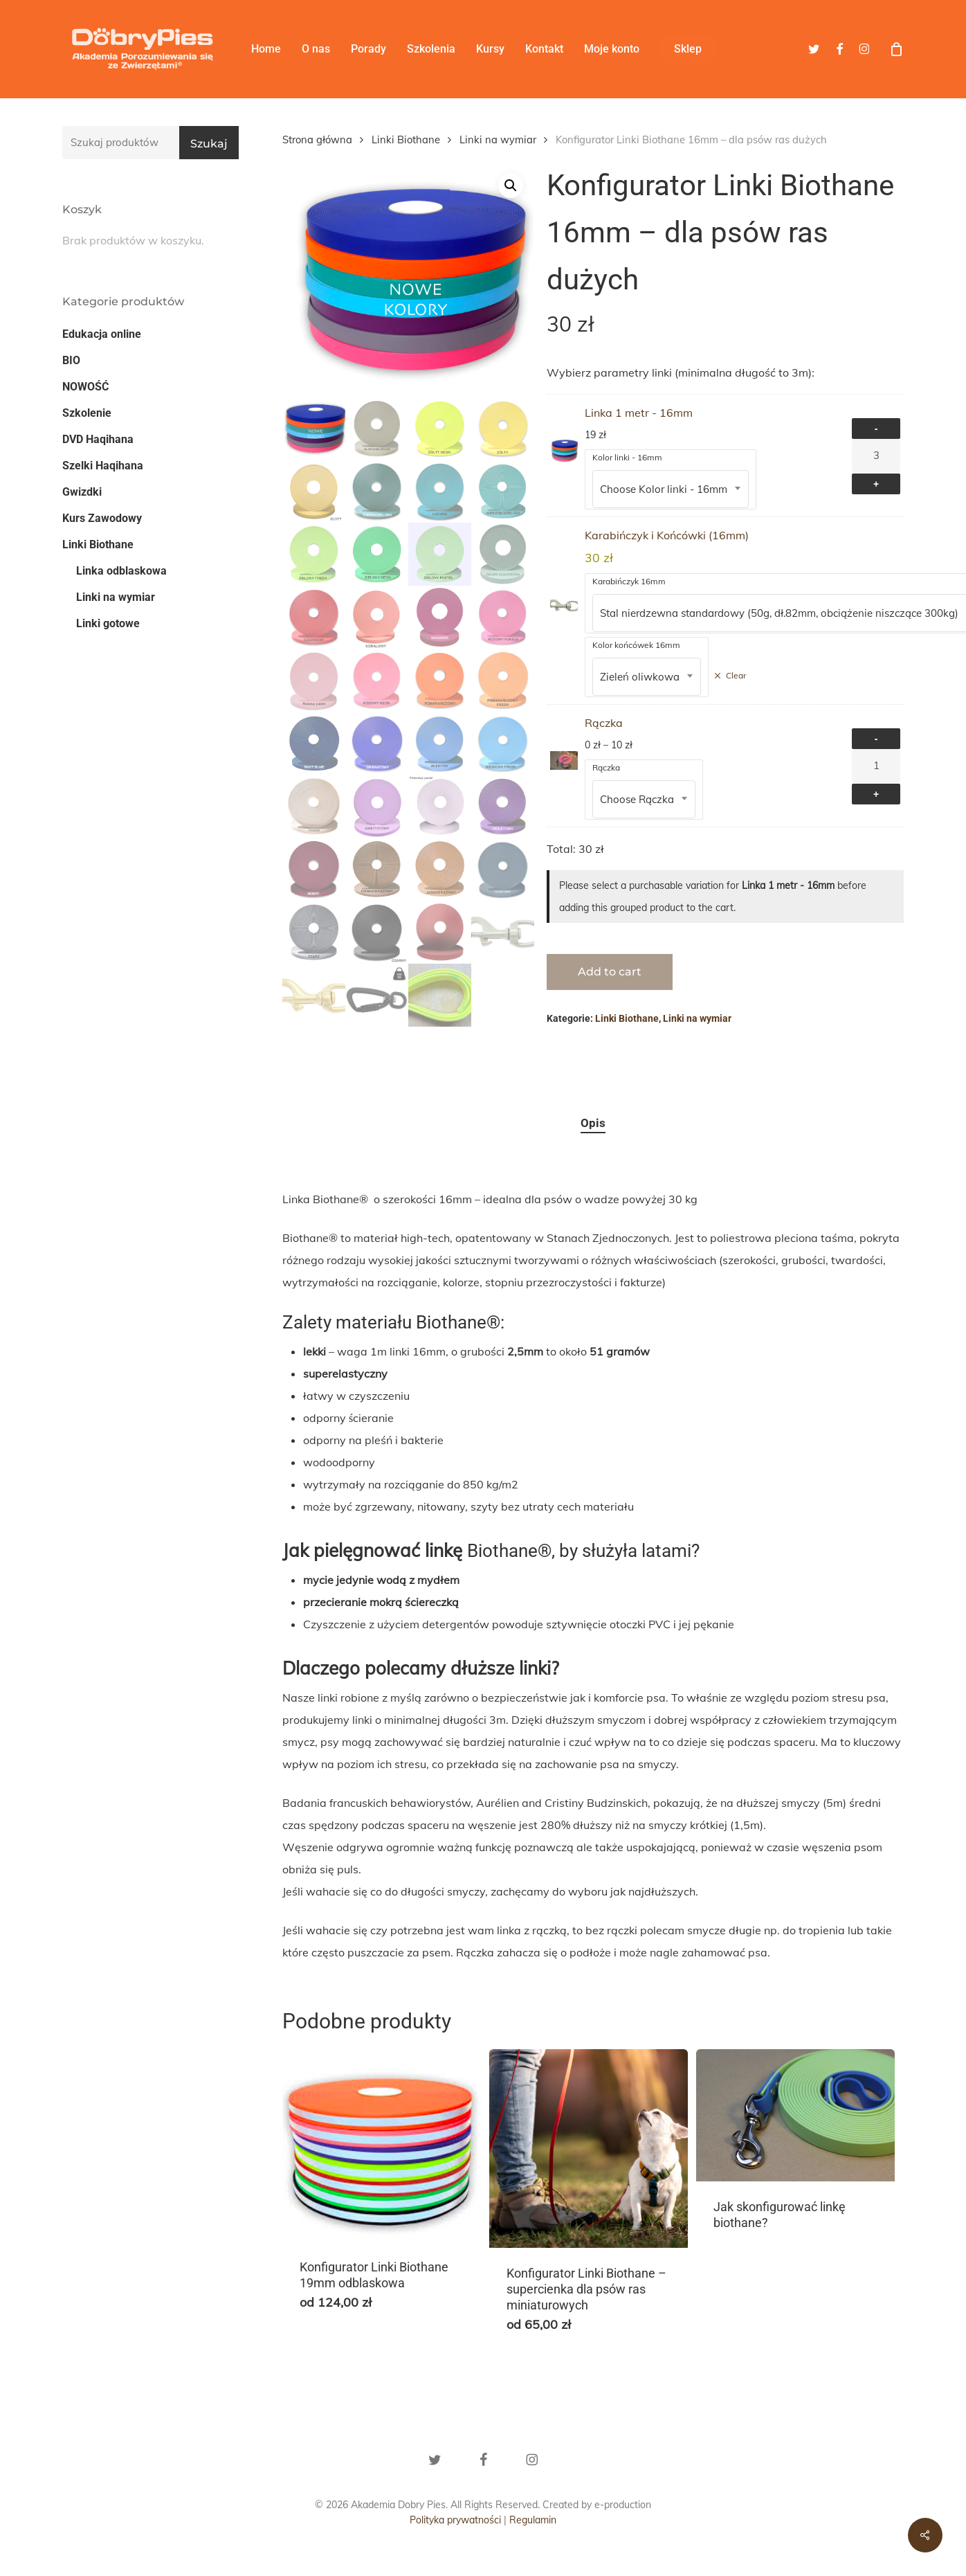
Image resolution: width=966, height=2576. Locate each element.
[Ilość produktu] (876, 455)
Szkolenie (86, 413)
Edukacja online (101, 334)
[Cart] (896, 49)
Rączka (604, 723)
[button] (510, 185)
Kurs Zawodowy (102, 518)
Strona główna (317, 139)
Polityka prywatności (455, 2520)
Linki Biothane (98, 544)
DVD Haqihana (98, 439)
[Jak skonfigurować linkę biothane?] (795, 2115)
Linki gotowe (108, 623)
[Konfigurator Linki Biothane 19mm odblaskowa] (381, 2145)
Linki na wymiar (115, 597)
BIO (71, 360)
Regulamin (532, 2520)
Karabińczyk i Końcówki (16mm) (667, 535)
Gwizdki (82, 491)
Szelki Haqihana (102, 465)
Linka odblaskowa (121, 570)
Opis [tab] (593, 1123)
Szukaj (209, 143)
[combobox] (670, 489)
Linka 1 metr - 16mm (639, 413)
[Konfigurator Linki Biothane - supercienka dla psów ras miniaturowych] (588, 2148)
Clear (736, 675)
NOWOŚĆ (85, 386)
